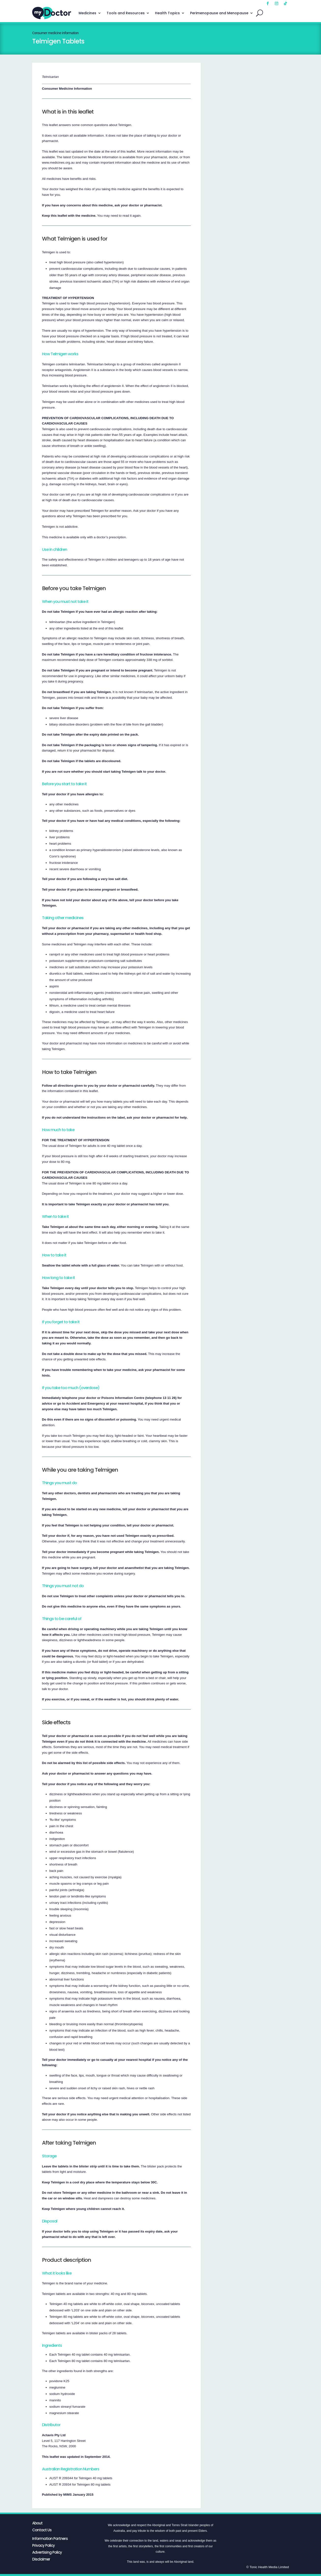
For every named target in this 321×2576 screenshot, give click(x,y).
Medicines (87, 13)
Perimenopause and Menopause (219, 13)
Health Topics (167, 13)
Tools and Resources (126, 13)
